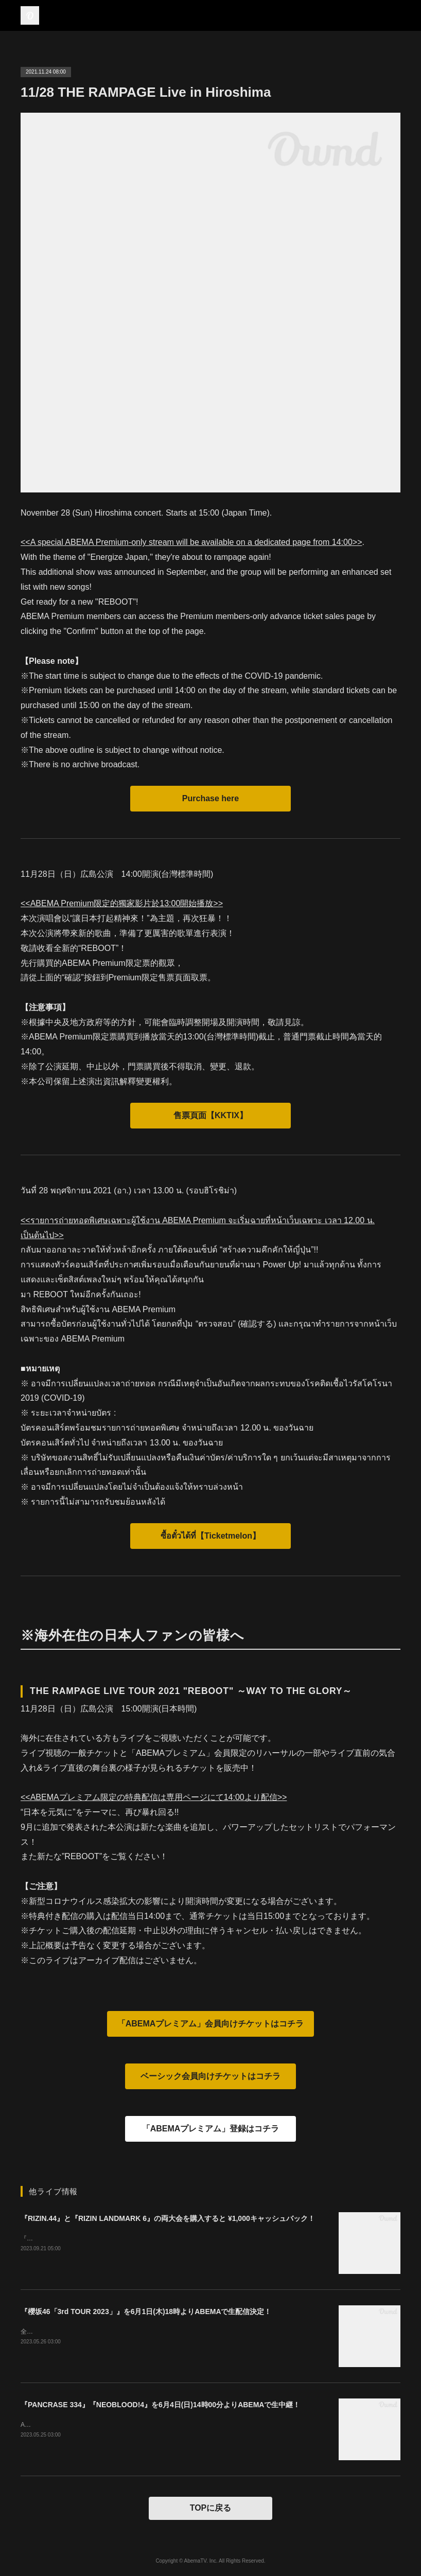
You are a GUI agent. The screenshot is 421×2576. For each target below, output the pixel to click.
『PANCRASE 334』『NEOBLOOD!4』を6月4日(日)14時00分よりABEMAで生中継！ (160, 2405)
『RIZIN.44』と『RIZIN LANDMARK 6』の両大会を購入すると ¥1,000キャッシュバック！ (168, 2218)
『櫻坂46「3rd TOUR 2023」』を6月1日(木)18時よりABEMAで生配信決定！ (146, 2311)
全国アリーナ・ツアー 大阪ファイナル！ (77, 2331)
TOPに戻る (211, 2507)
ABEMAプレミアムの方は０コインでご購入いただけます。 (102, 2424)
